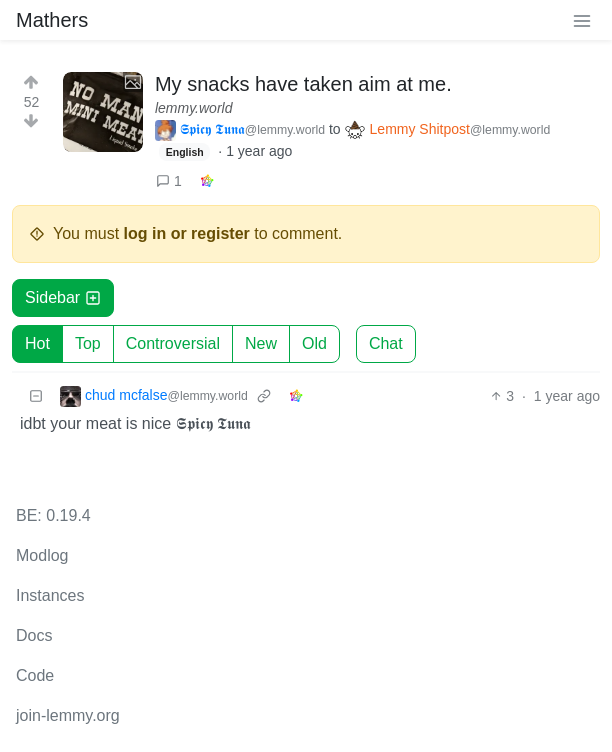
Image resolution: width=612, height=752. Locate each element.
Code (35, 675)
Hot (37, 343)
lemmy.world (194, 108)
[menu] (582, 20)
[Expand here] (103, 112)
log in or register (187, 233)
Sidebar (63, 297)
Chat (386, 343)
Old (314, 343)
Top (88, 343)
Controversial (173, 343)
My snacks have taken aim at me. (303, 84)
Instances (50, 595)
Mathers (52, 20)
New (261, 343)
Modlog (42, 555)
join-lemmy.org (68, 715)
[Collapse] (36, 396)
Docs (34, 635)
